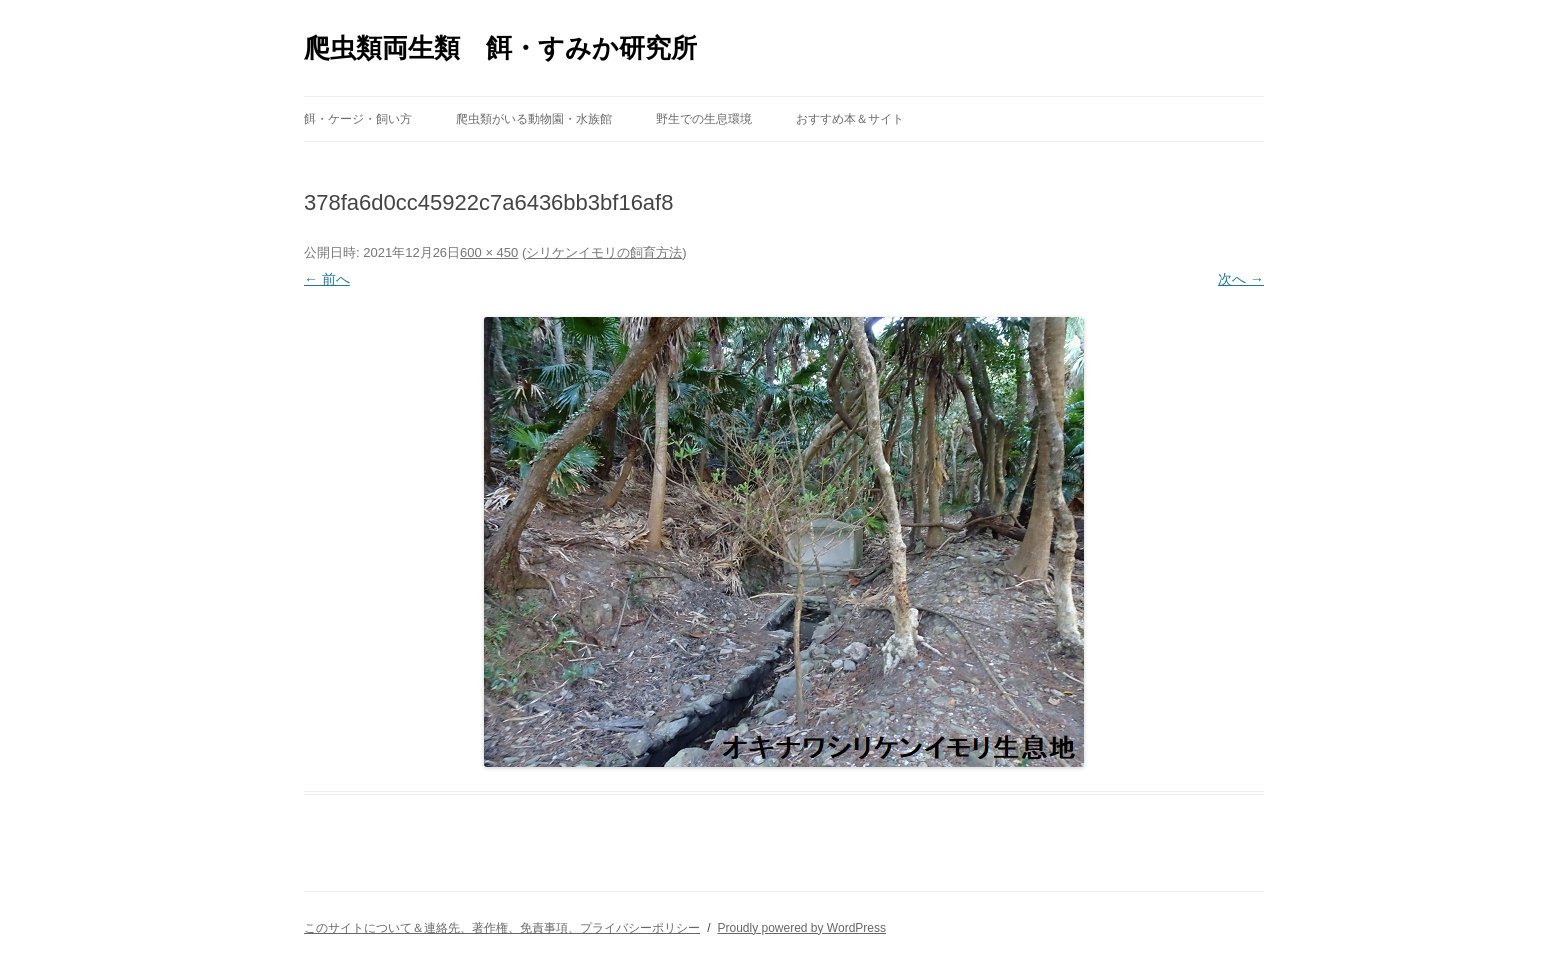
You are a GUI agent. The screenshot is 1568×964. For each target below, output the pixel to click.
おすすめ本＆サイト (850, 119)
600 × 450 (489, 252)
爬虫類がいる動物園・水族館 (534, 119)
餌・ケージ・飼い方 (358, 119)
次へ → (1241, 279)
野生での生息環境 (704, 119)
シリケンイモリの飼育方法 (604, 252)
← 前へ (327, 279)
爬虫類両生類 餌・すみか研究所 (500, 48)
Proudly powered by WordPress (801, 928)
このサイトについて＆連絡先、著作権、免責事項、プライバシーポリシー (502, 928)
